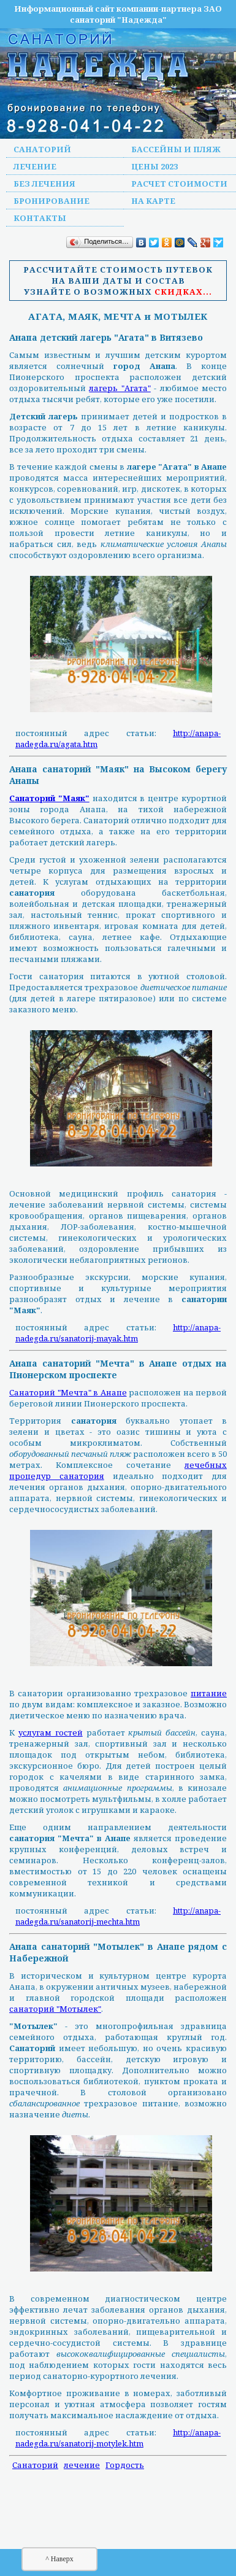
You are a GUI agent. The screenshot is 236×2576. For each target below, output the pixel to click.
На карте (153, 200)
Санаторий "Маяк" (49, 798)
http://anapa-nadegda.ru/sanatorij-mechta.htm (118, 1916)
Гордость (124, 2464)
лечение (82, 2464)
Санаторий (42, 149)
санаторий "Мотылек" (55, 2008)
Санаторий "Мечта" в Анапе (68, 1392)
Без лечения (44, 183)
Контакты (39, 217)
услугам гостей (50, 1732)
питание (209, 1693)
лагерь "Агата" (119, 388)
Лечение (34, 166)
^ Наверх (59, 2559)
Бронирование (51, 200)
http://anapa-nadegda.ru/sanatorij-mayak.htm (118, 1333)
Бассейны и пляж (176, 149)
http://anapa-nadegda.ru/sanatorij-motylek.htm (118, 2438)
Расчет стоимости (179, 183)
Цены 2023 (154, 166)
